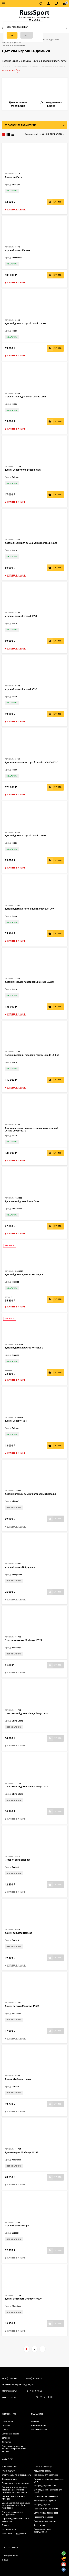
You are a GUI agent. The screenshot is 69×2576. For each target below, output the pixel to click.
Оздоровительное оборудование (42, 2530)
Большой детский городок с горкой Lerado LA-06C (32, 1055)
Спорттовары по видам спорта (16, 2475)
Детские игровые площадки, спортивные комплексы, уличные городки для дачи (15, 2489)
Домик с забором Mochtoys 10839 (23, 2298)
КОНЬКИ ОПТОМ (9, 2467)
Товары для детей (42, 2505)
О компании (7, 2421)
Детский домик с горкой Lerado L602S (25, 835)
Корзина (35, 2421)
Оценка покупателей (51, 134)
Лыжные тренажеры (43, 2517)
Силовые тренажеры (43, 2467)
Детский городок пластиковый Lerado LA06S (29, 982)
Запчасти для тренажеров (46, 2513)
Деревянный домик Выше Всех (22, 1201)
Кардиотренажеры (42, 2471)
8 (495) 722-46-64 (10, 2378)
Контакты (6, 2442)
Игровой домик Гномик (17, 250)
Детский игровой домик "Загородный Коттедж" (30, 1494)
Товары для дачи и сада (45, 2486)
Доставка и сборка (10, 2434)
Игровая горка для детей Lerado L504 (25, 396)
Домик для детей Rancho (18, 1933)
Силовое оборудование (45, 2521)
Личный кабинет (39, 2425)
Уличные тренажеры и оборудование (12, 2513)
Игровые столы (9, 2529)
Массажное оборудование (14, 2533)
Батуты (5, 2525)
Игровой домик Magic (17, 2225)
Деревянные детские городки (15, 2483)
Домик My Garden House (18, 2079)
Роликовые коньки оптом (46, 2509)
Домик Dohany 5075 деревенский (23, 469)
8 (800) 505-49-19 (34, 2378)
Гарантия (6, 2425)
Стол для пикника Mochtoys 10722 (23, 1640)
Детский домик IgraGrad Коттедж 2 (24, 1347)
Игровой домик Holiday (17, 1859)
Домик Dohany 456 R (16, 1420)
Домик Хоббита (13, 177)
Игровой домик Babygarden (20, 1567)
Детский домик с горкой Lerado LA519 (25, 323)
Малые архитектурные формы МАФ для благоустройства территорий (16, 2505)
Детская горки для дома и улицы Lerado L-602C (31, 543)
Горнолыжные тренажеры (46, 2496)
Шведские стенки (10, 2479)
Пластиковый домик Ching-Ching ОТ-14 (26, 1713)
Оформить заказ (39, 2430)
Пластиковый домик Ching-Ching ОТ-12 (26, 1786)
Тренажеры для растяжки (46, 2475)
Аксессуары (39, 2525)
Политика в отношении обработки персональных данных (14, 2448)
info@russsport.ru (10, 2391)
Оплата (5, 2430)
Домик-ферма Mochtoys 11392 (21, 2152)
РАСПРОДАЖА (8, 2471)
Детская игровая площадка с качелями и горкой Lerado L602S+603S (31, 1129)
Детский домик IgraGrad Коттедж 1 (24, 1274)
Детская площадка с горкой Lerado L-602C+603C (31, 762)
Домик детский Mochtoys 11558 (22, 2006)
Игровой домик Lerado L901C (21, 689)
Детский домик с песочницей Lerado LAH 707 (29, 908)
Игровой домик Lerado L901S (21, 616)
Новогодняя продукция (45, 2500)
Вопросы (6, 2438)
